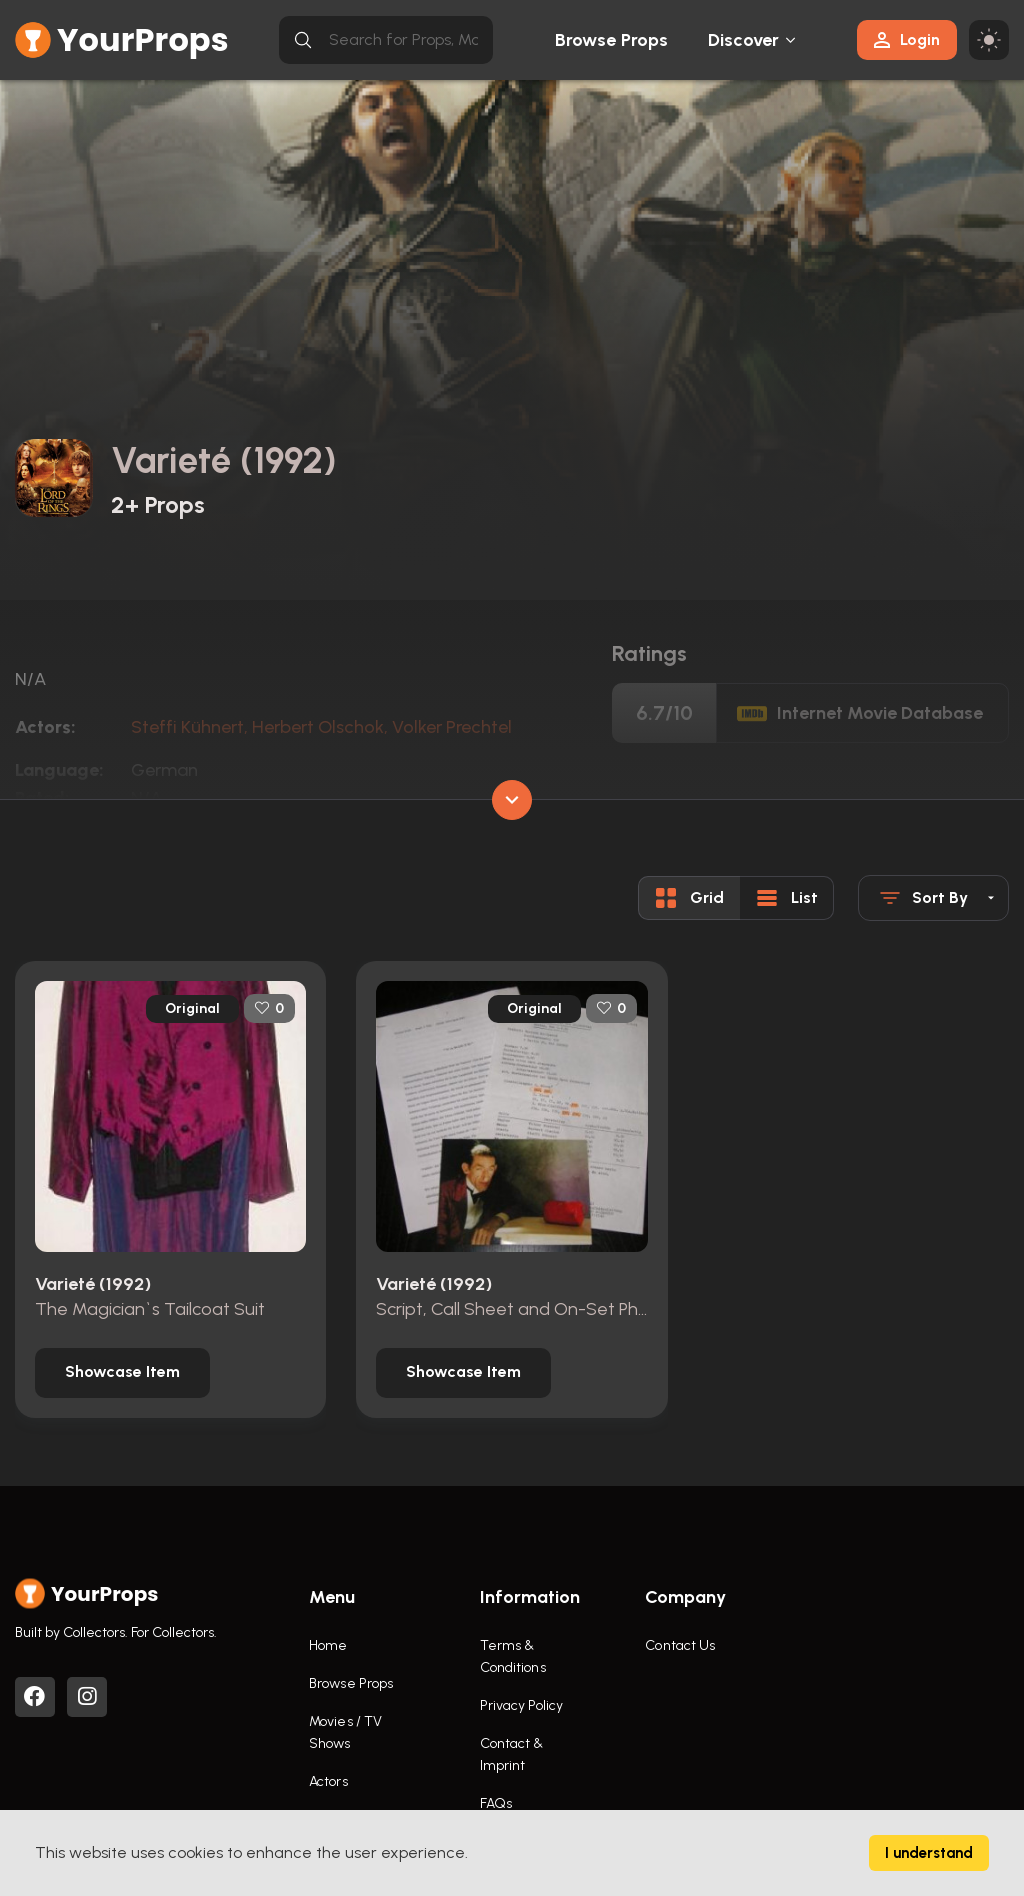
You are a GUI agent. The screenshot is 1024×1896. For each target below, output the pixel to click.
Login (907, 39)
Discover (744, 40)
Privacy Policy (521, 1705)
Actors (328, 1781)
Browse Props (611, 40)
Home (328, 1645)
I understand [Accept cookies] (929, 1853)
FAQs (496, 1803)
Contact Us (680, 1645)
